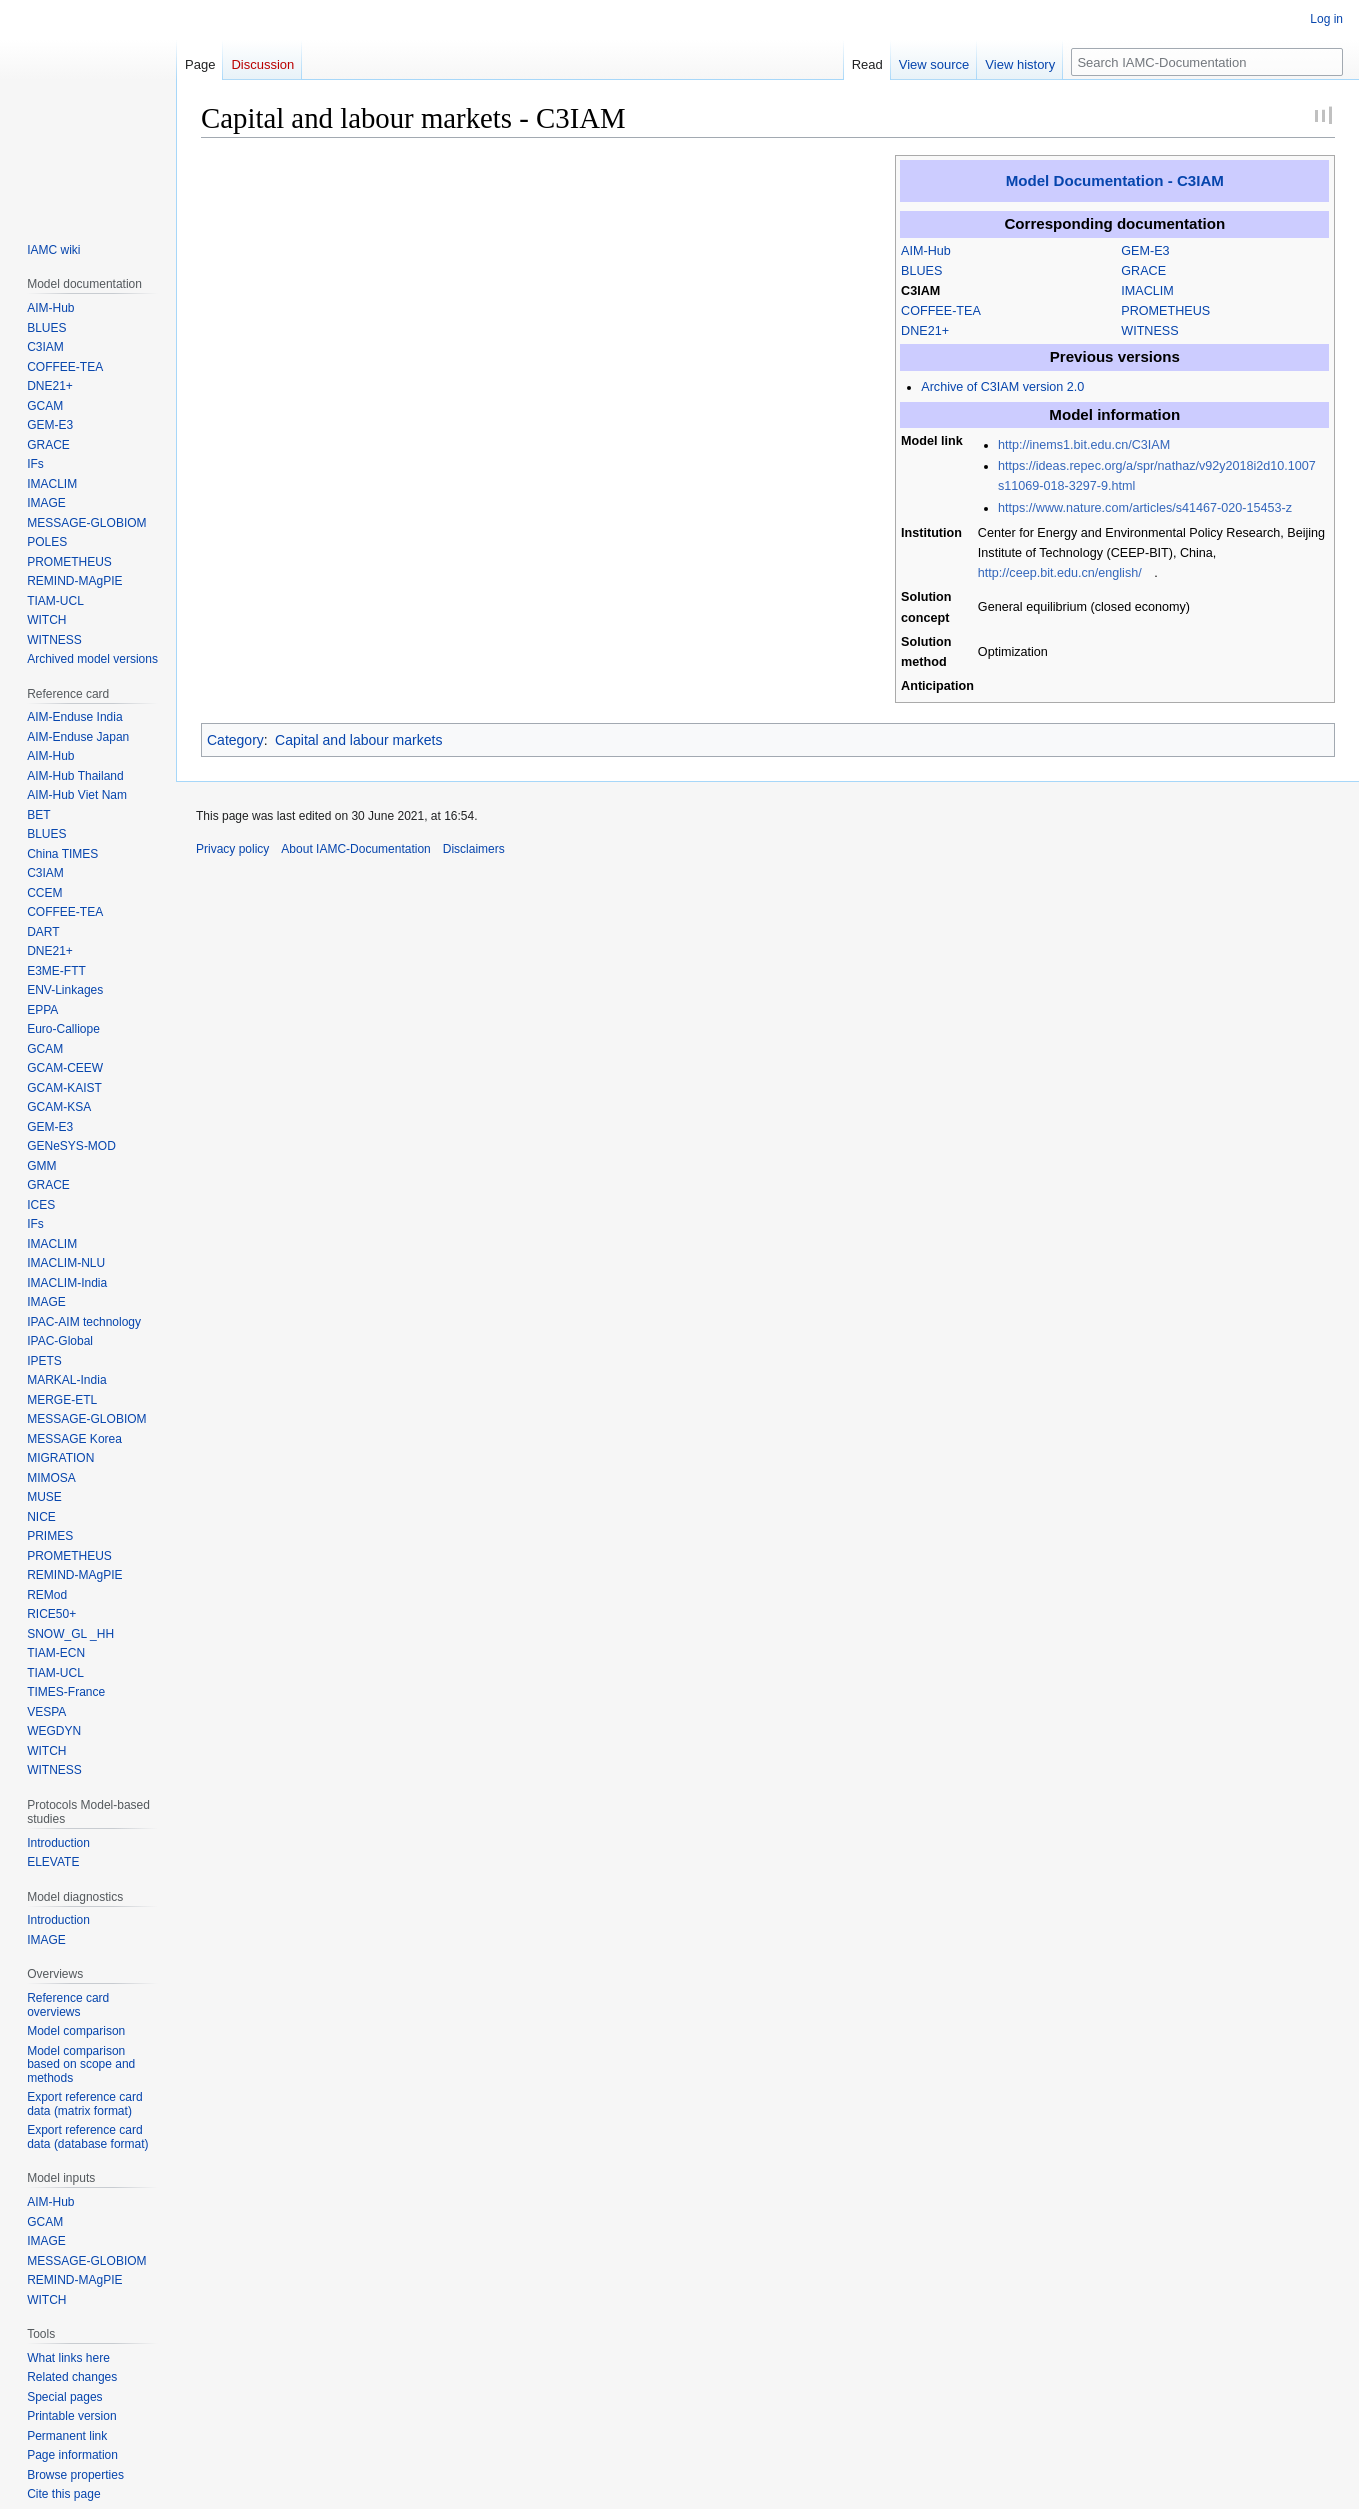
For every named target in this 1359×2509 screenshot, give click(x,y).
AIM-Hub (926, 251)
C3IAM (920, 291)
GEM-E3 (1145, 251)
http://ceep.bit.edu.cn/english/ (1060, 573)
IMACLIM (1147, 291)
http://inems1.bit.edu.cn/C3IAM (1084, 445)
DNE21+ (925, 331)
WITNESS (1149, 331)
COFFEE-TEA (941, 311)
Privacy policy (232, 849)
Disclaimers (474, 849)
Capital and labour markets (358, 740)
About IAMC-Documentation (355, 849)
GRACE (1143, 271)
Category (235, 740)
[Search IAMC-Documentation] (1207, 62)
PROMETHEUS (1165, 311)
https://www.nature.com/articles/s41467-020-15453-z (1145, 508)
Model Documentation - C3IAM (1115, 180)
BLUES (921, 271)
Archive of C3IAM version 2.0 (1002, 387)
